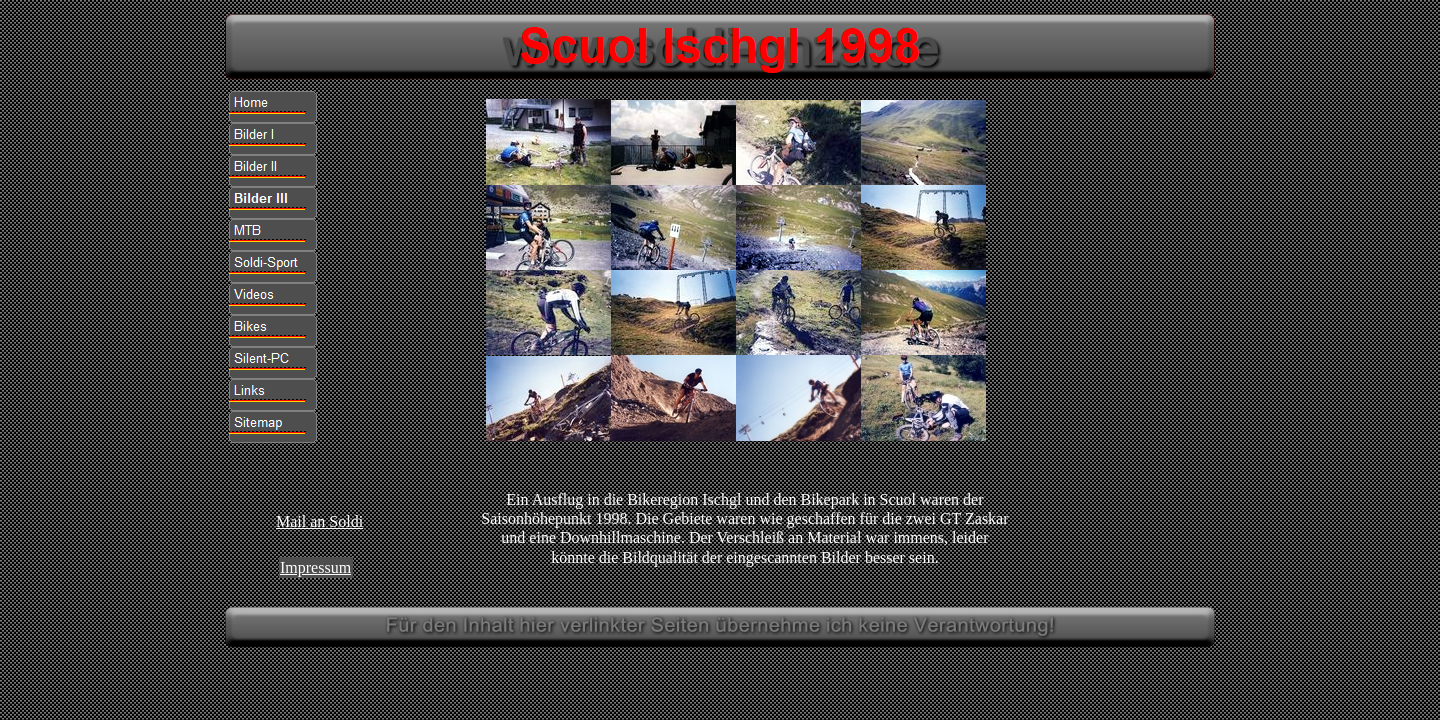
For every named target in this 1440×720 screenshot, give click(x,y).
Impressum (315, 567)
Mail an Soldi (319, 521)
